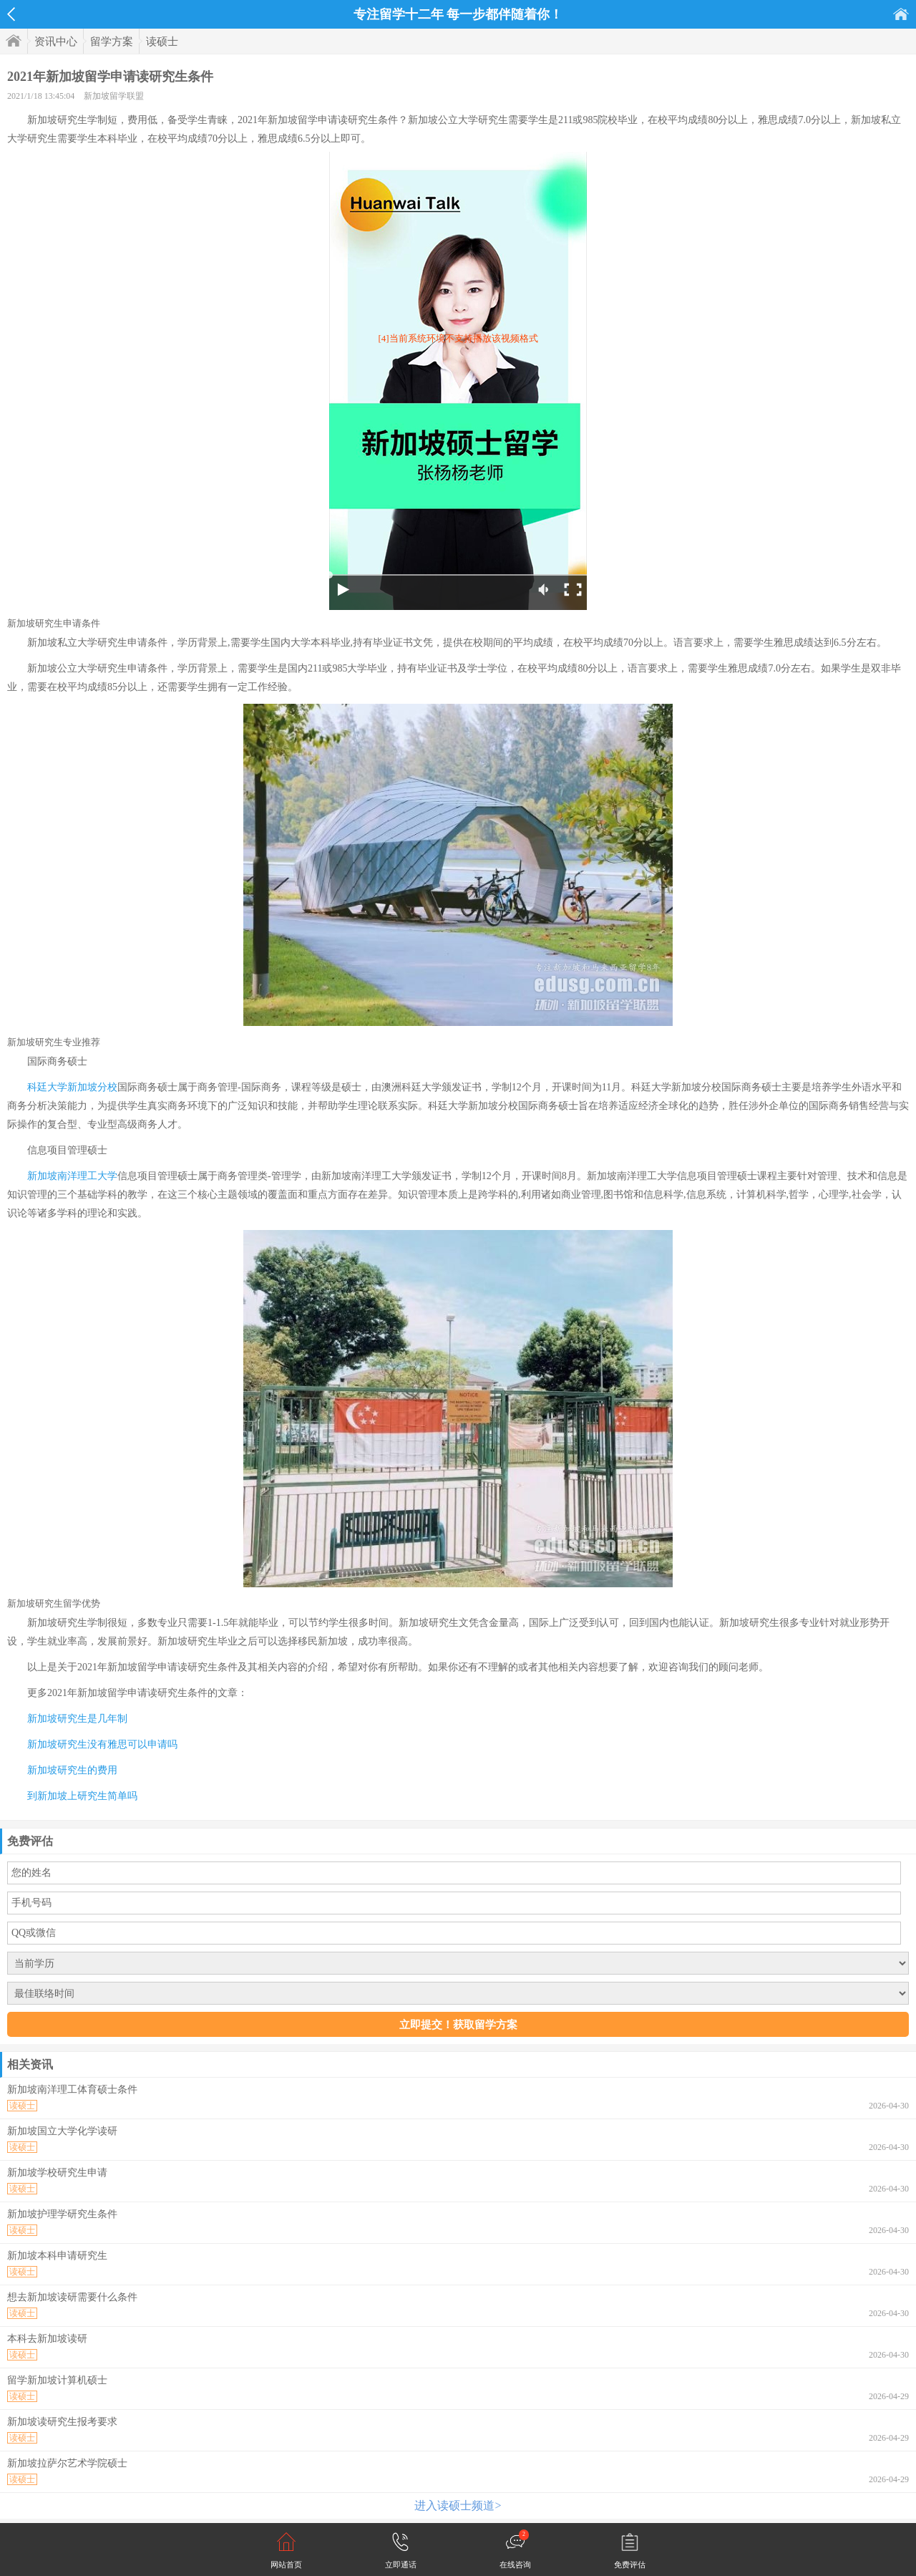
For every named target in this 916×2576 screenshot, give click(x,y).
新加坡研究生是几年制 (77, 1718)
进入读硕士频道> (457, 2505)
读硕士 (162, 41)
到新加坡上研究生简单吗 (82, 1796)
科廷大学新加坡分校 (72, 1087)
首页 (901, 14)
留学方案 (111, 41)
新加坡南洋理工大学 (72, 1176)
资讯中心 (55, 41)
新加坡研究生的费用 (72, 1770)
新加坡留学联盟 (114, 96)
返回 (11, 14)
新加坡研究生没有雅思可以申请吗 (102, 1744)
